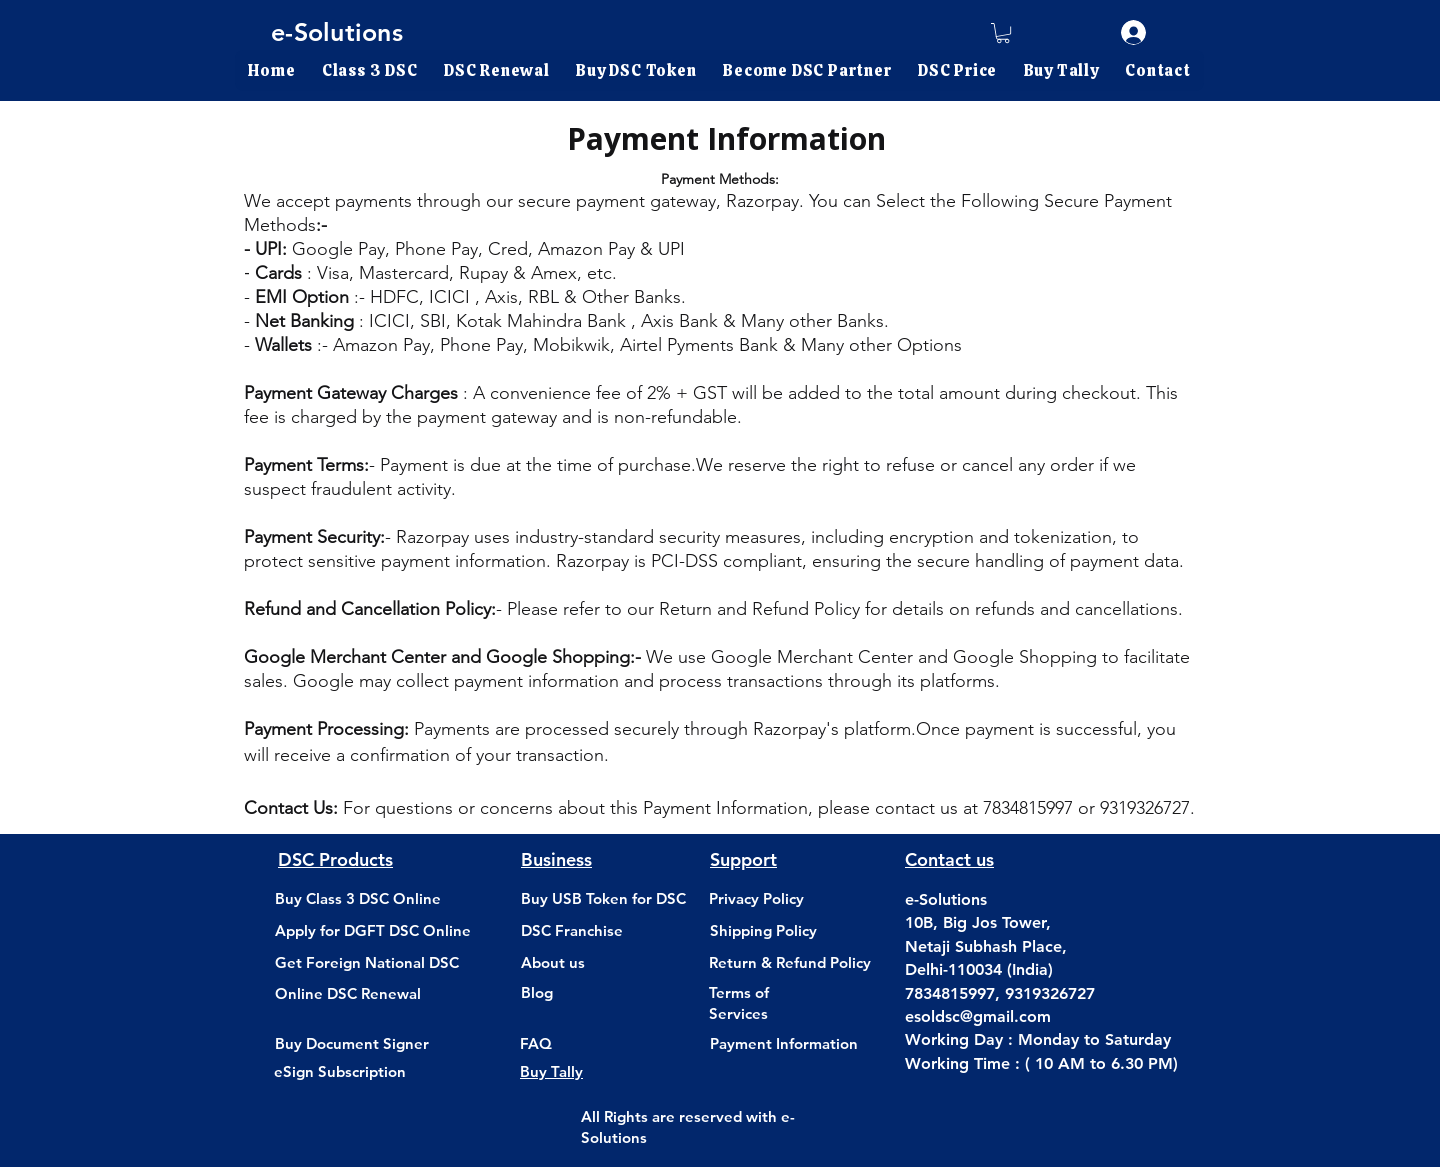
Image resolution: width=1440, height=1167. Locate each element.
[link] (1003, 33)
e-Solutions (337, 32)
